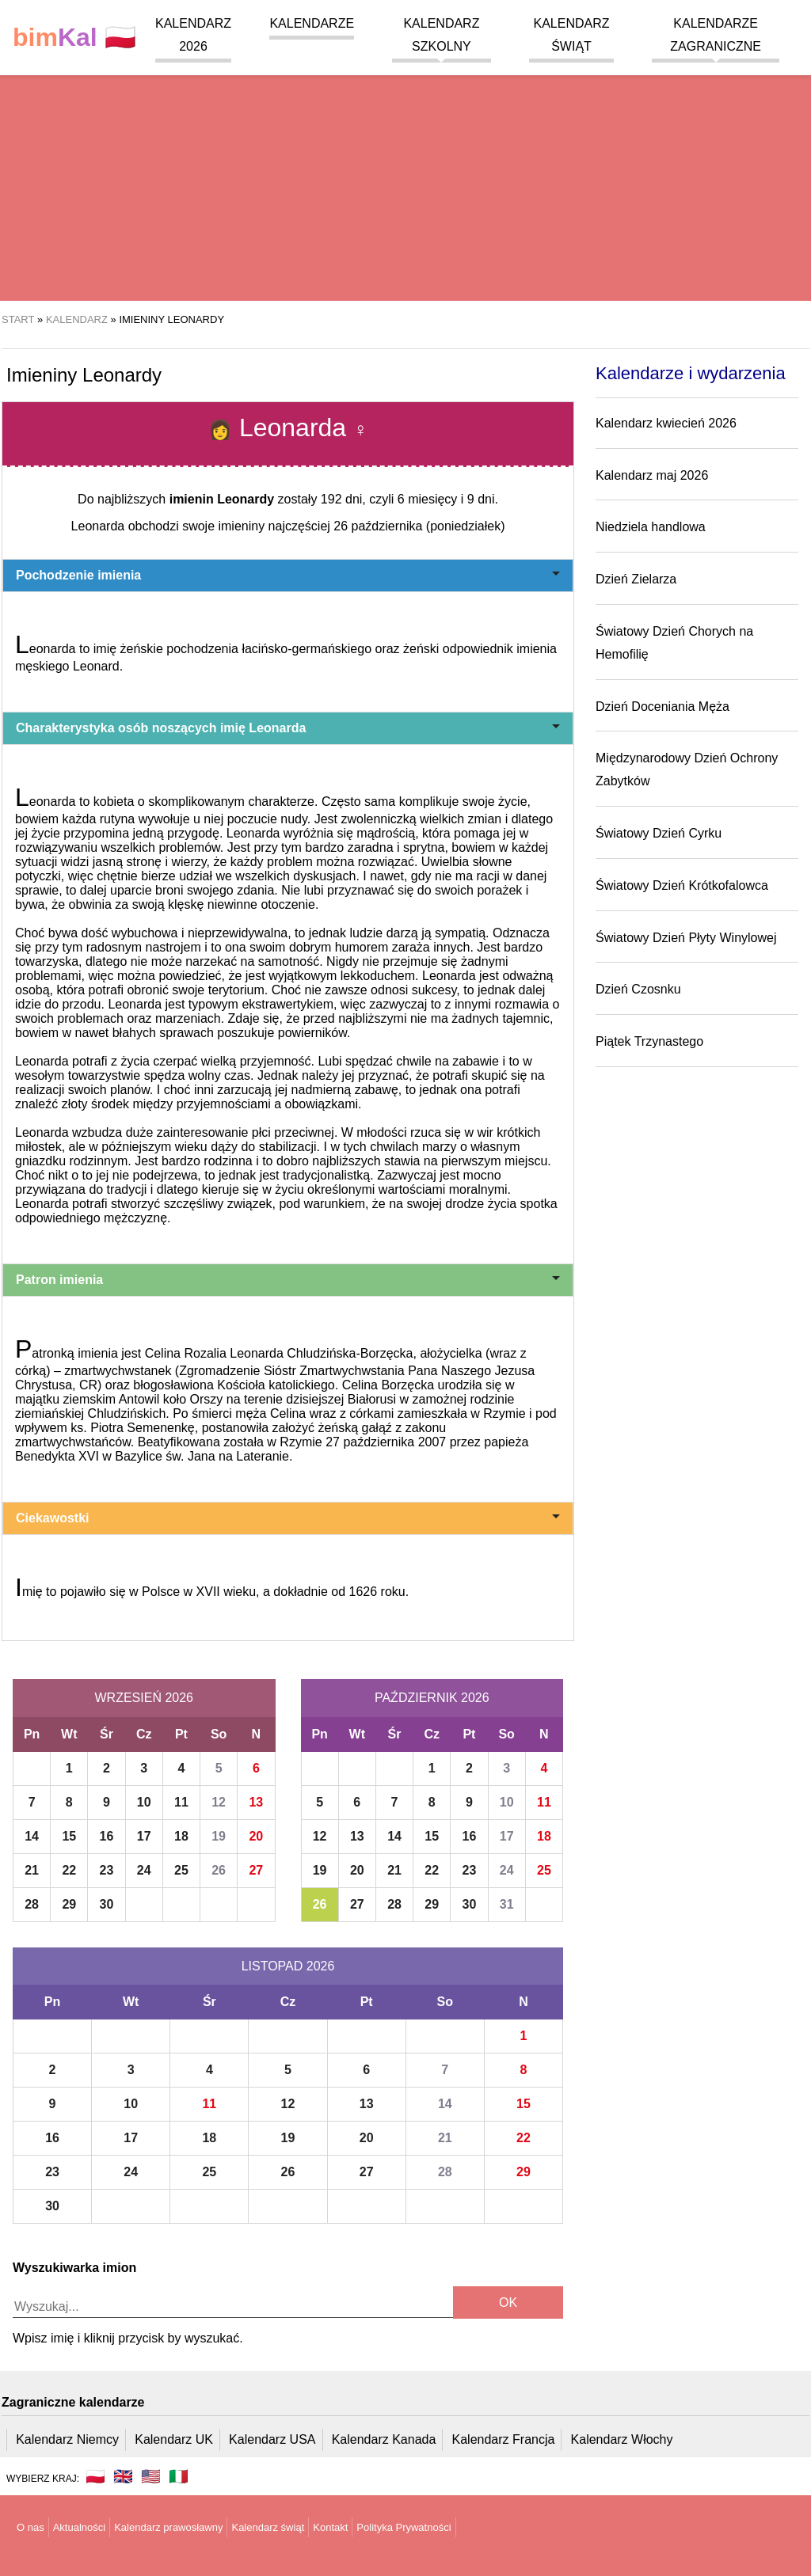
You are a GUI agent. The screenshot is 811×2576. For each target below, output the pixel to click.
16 (107, 1836)
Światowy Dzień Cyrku (659, 833)
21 (32, 1870)
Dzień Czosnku (638, 989)
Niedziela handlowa (651, 527)
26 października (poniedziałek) (418, 526)
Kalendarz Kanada (384, 2439)
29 (69, 1904)
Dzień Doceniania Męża (662, 706)
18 (181, 1836)
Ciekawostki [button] (288, 1518)
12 (218, 1802)
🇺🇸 (151, 2476)
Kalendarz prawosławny (168, 2527)
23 (107, 1870)
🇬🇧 (123, 2476)
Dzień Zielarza (636, 579)
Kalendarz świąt (267, 2527)
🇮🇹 (178, 2476)
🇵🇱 (74, 38)
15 (69, 1836)
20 (256, 1836)
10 (144, 1802)
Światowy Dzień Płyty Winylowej (686, 937)
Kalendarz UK (174, 2439)
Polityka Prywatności (403, 2527)
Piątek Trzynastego (649, 1041)
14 (32, 1836)
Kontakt (330, 2527)
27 (256, 1870)
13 (256, 1802)
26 (218, 1870)
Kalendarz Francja (503, 2439)
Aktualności (79, 2527)
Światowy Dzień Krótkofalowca (682, 885)
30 (107, 1904)
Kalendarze (311, 23)
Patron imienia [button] (288, 1279)
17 (144, 1836)
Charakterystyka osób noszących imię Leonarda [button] (288, 728)
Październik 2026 (432, 1697)
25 (181, 1870)
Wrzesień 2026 (144, 1697)
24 (144, 1870)
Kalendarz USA (272, 2439)
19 (218, 1836)
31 (507, 1904)
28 (32, 1904)
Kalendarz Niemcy (67, 2439)
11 (181, 1802)
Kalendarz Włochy (622, 2439)
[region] (405, 174)
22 (69, 1870)
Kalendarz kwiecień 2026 (666, 423)
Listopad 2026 (288, 1966)
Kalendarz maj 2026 (652, 475)
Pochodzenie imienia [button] (288, 575)
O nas (30, 2527)
